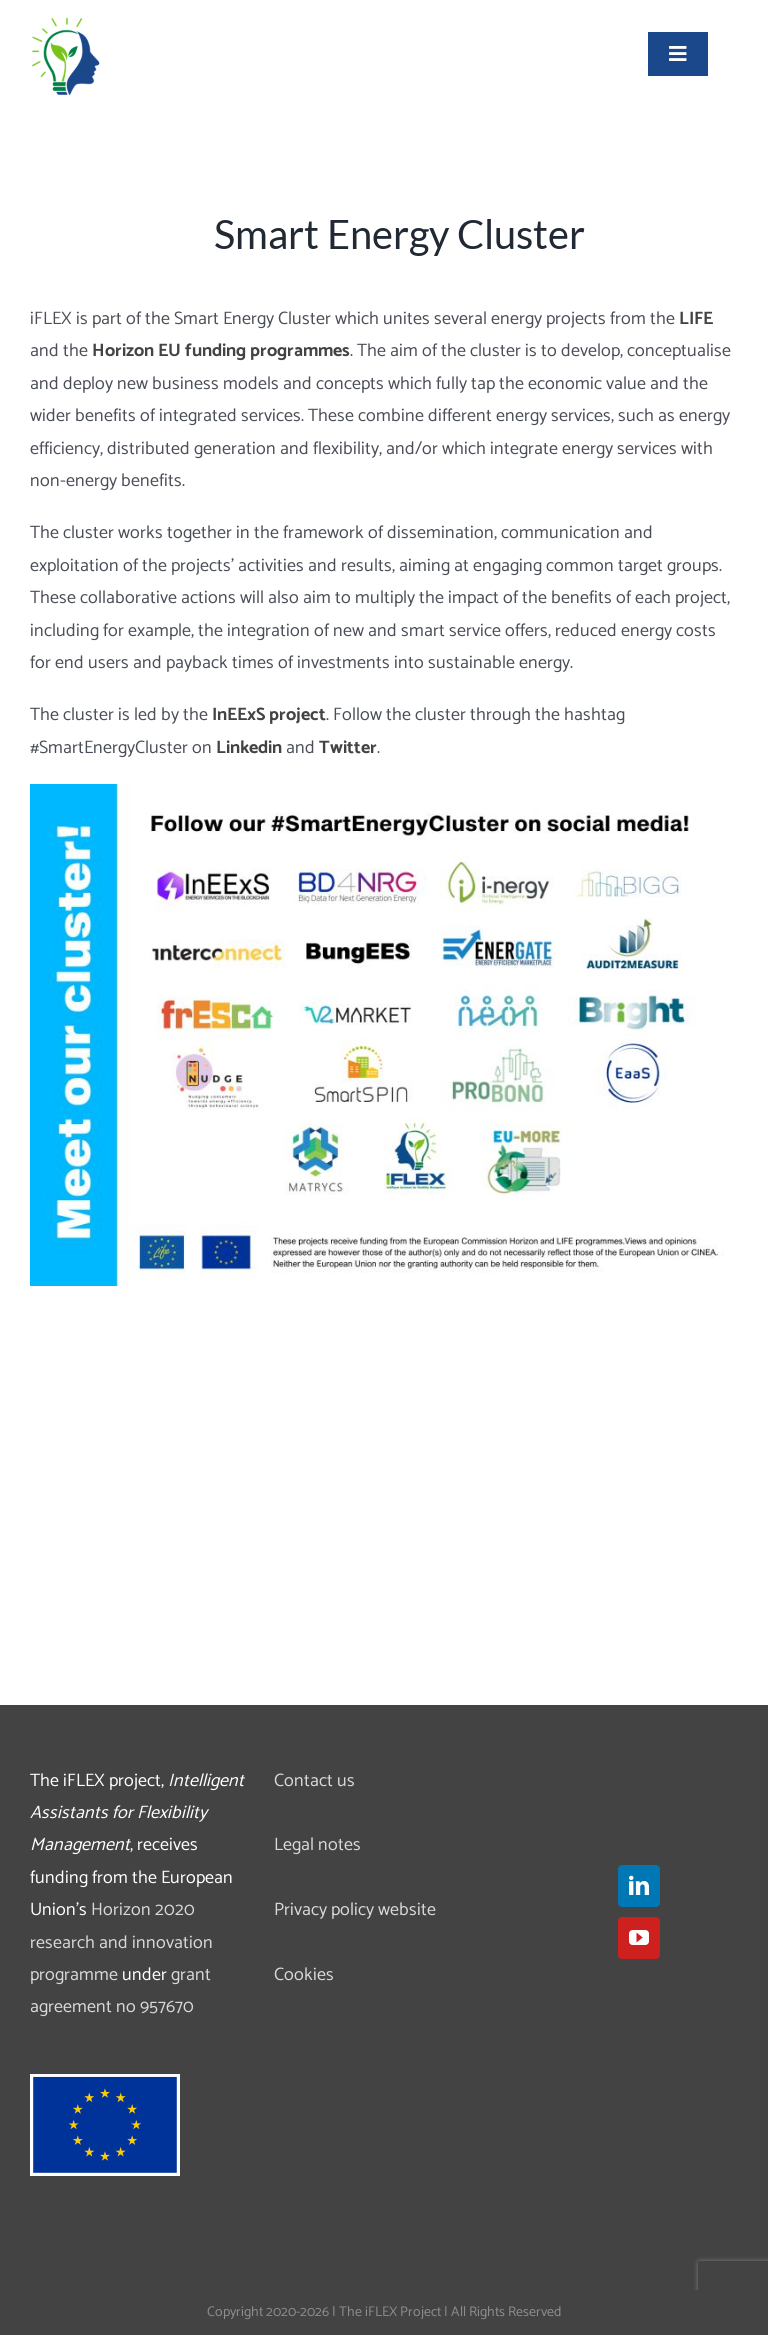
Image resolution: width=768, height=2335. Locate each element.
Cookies (304, 1975)
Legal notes (317, 1845)
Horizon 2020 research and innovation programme (121, 1942)
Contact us (314, 1781)
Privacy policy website (355, 1910)
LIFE (696, 319)
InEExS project (269, 715)
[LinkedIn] (639, 1886)
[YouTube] (639, 1938)
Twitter (348, 748)
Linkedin (249, 748)
